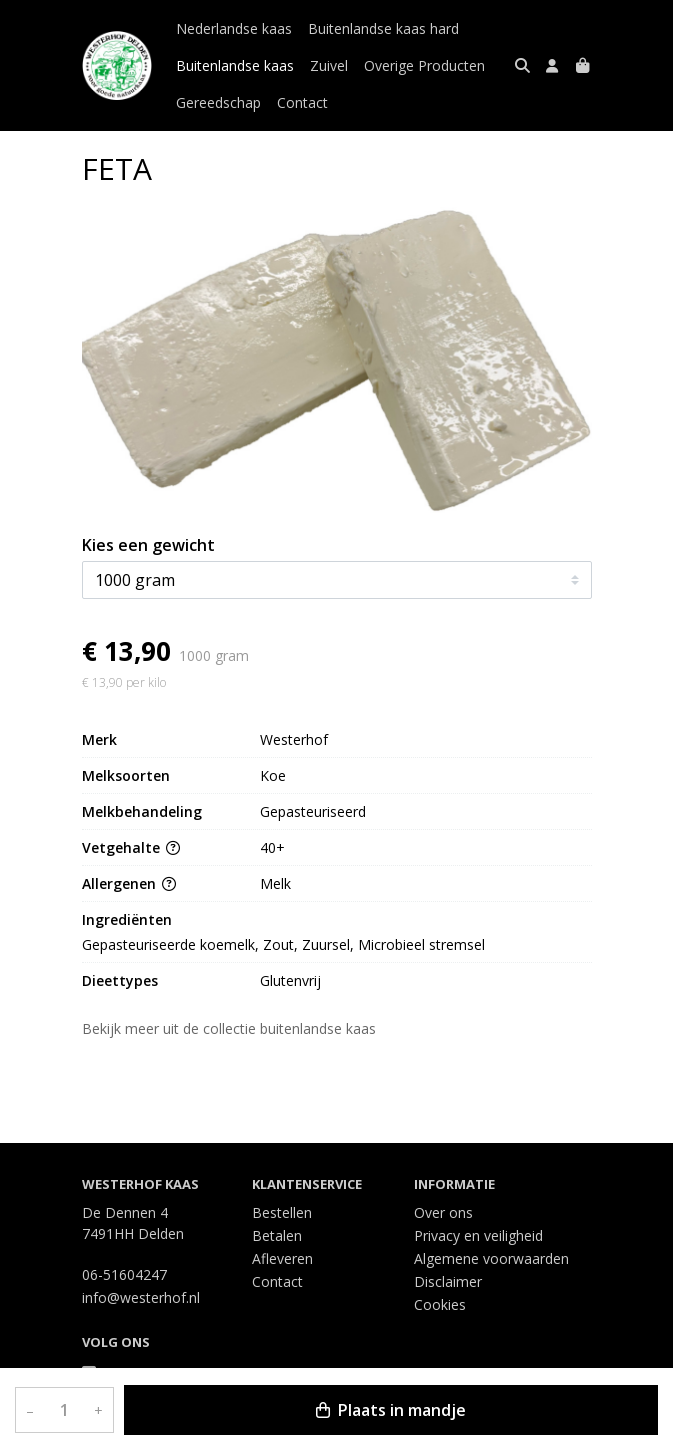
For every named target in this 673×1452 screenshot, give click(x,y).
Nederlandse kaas (234, 28)
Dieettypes (120, 980)
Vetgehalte (131, 847)
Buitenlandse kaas (235, 65)
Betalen (277, 1235)
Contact (302, 102)
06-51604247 (124, 1274)
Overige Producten (424, 65)
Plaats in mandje (391, 1410)
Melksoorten (126, 775)
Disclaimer (448, 1281)
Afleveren (282, 1258)
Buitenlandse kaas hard (383, 28)
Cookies (440, 1304)
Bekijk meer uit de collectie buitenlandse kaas (238, 1028)
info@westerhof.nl (141, 1297)
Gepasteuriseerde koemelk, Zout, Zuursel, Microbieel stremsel (283, 944)
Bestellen (282, 1212)
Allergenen (129, 883)
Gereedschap (218, 102)
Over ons (443, 1212)
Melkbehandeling (142, 811)
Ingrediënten (127, 919)
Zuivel (329, 65)
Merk (99, 739)
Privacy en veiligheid (478, 1235)
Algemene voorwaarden (491, 1258)
